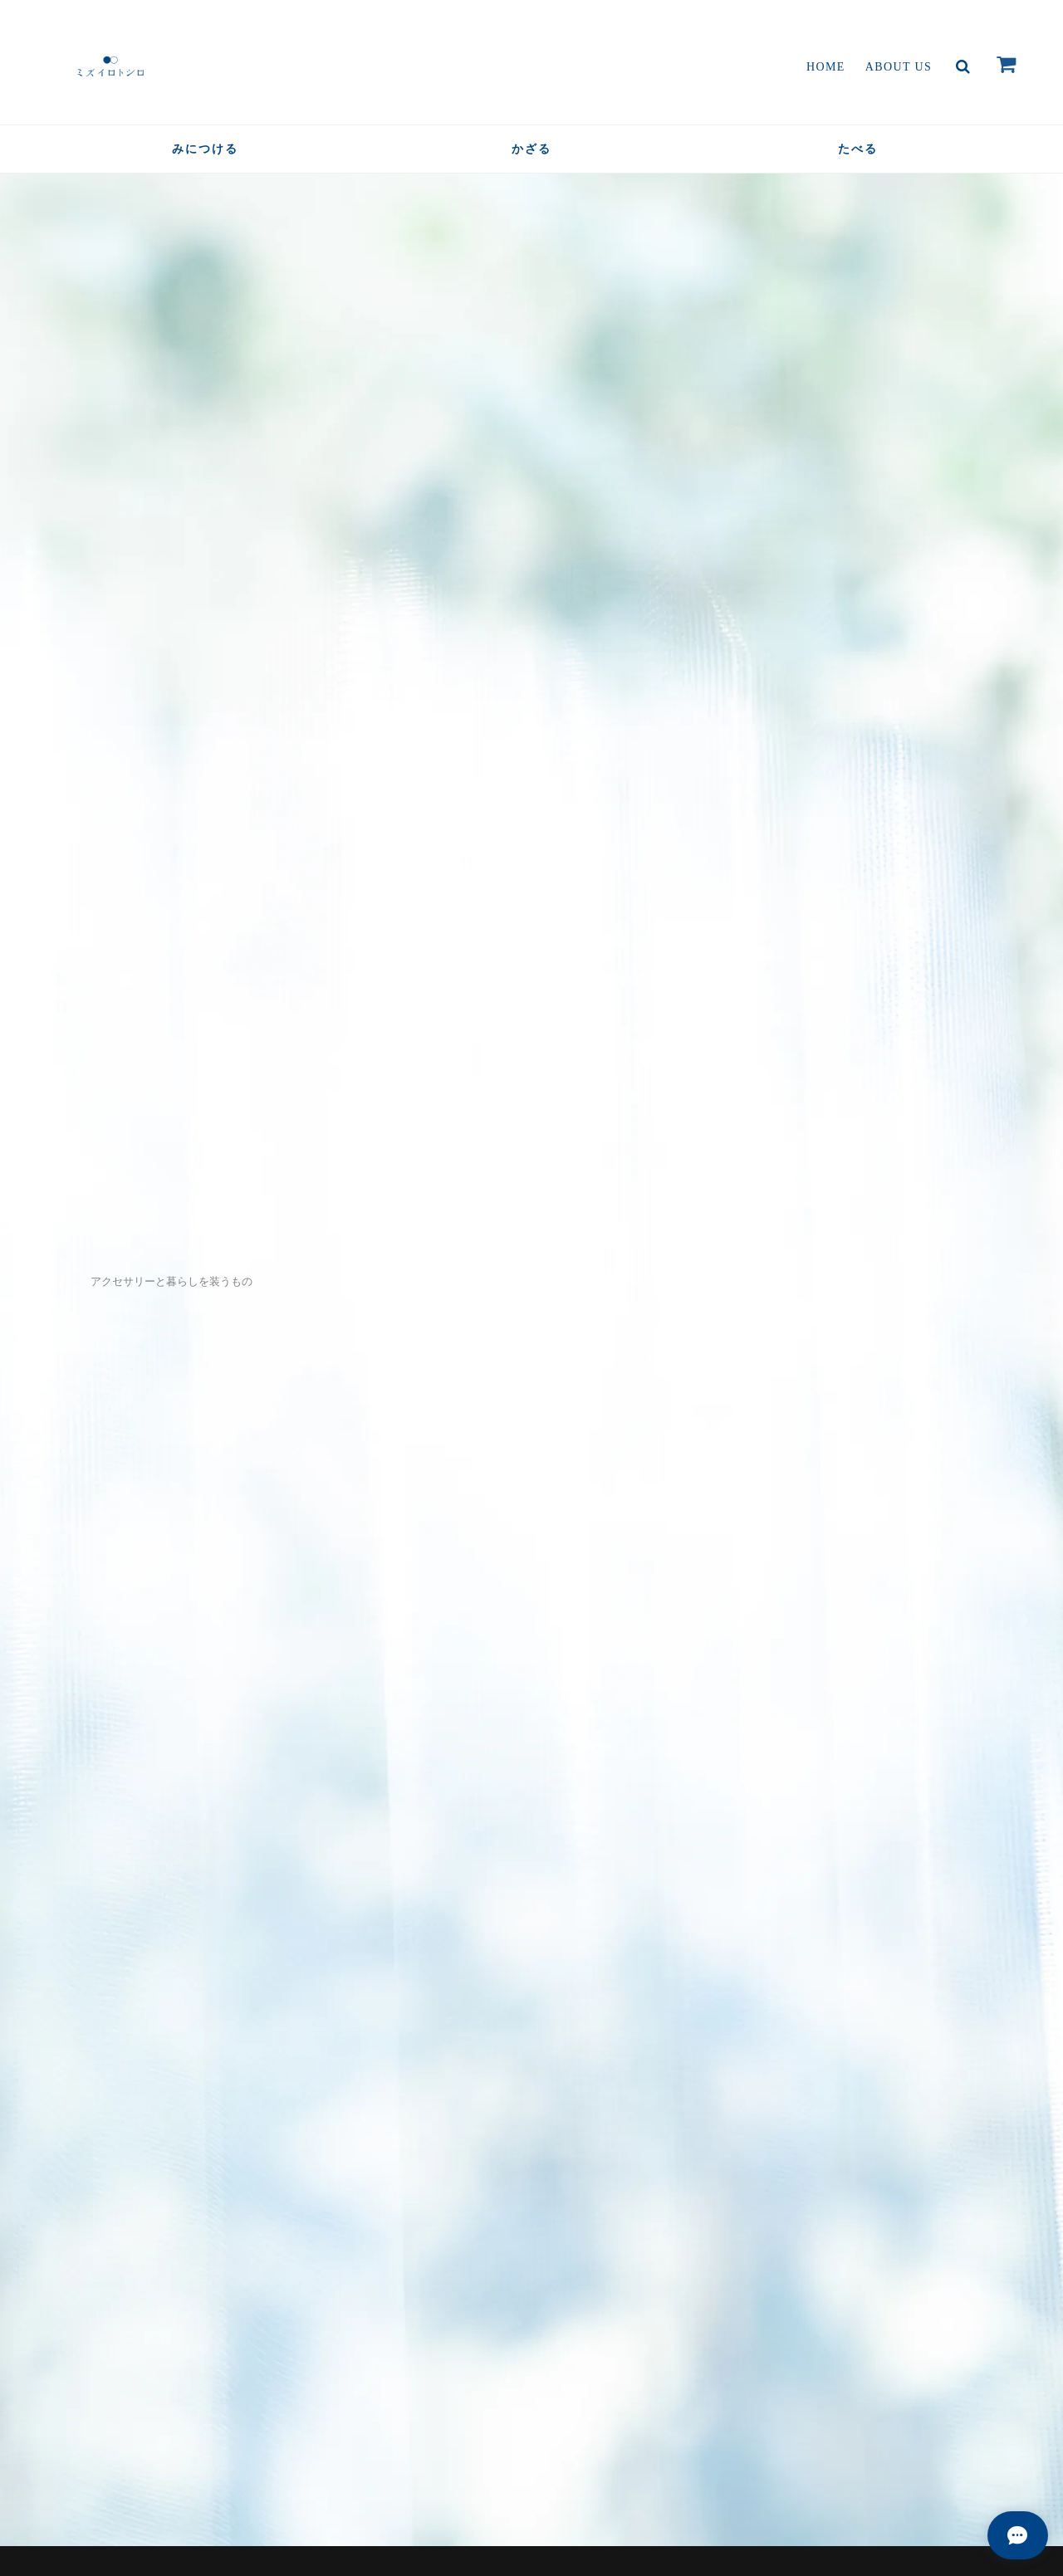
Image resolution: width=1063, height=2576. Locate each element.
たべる (858, 149)
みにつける (205, 149)
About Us (899, 67)
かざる (531, 149)
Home (825, 67)
